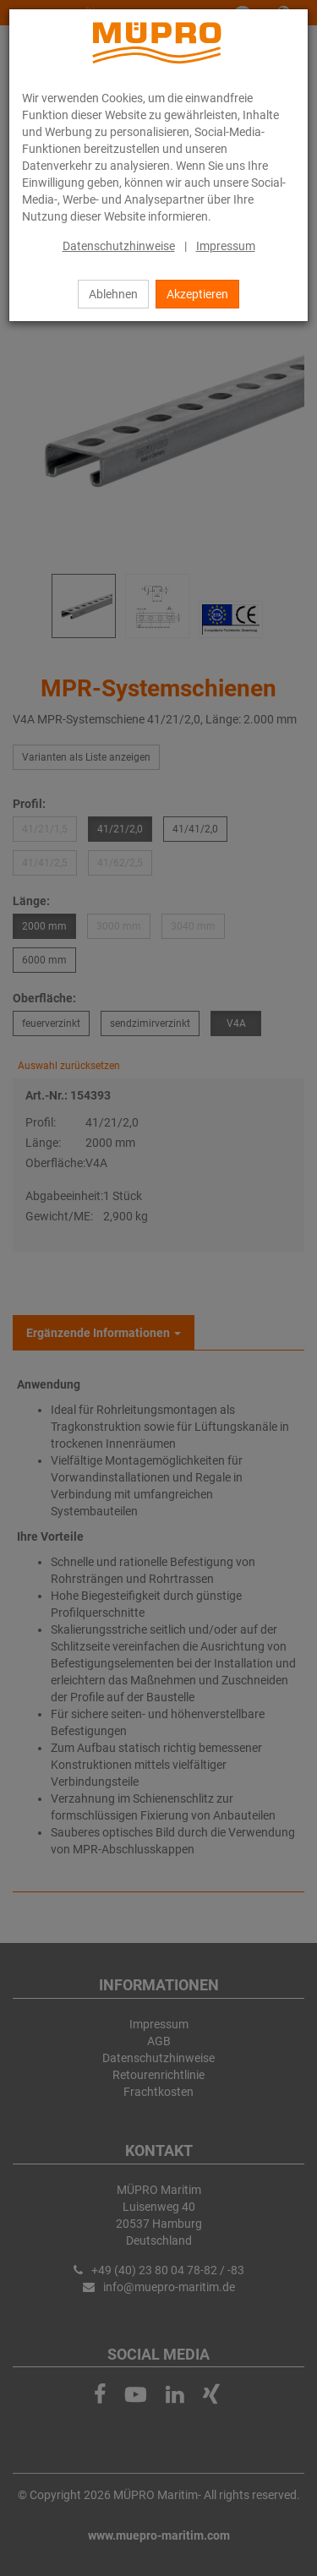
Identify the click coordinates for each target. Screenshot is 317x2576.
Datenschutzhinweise (119, 246)
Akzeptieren (197, 294)
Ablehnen (113, 294)
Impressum (225, 246)
